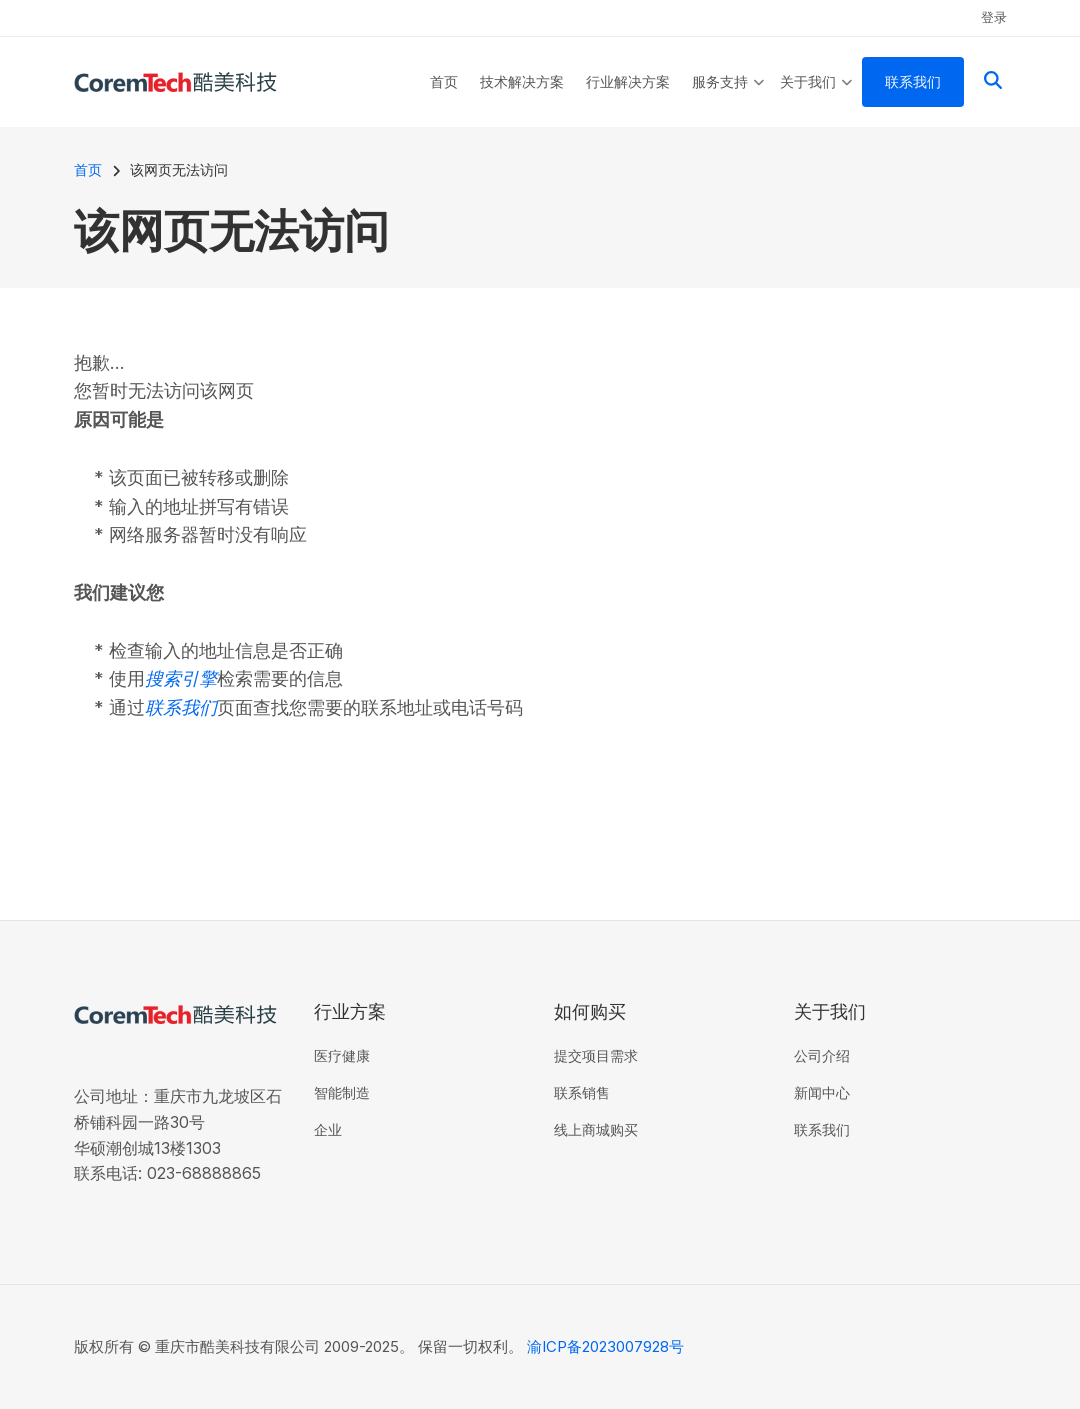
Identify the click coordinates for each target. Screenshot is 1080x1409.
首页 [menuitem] (444, 81)
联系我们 (822, 1129)
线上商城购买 (596, 1129)
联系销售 (582, 1092)
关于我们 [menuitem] (816, 100)
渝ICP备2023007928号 (605, 1346)
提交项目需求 (596, 1055)
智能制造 (342, 1092)
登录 (994, 17)
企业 (328, 1129)
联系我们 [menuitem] (913, 81)
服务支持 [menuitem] (728, 100)
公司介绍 (822, 1055)
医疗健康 (342, 1055)
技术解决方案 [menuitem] (522, 81)
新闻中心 (822, 1092)
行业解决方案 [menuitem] (628, 81)
